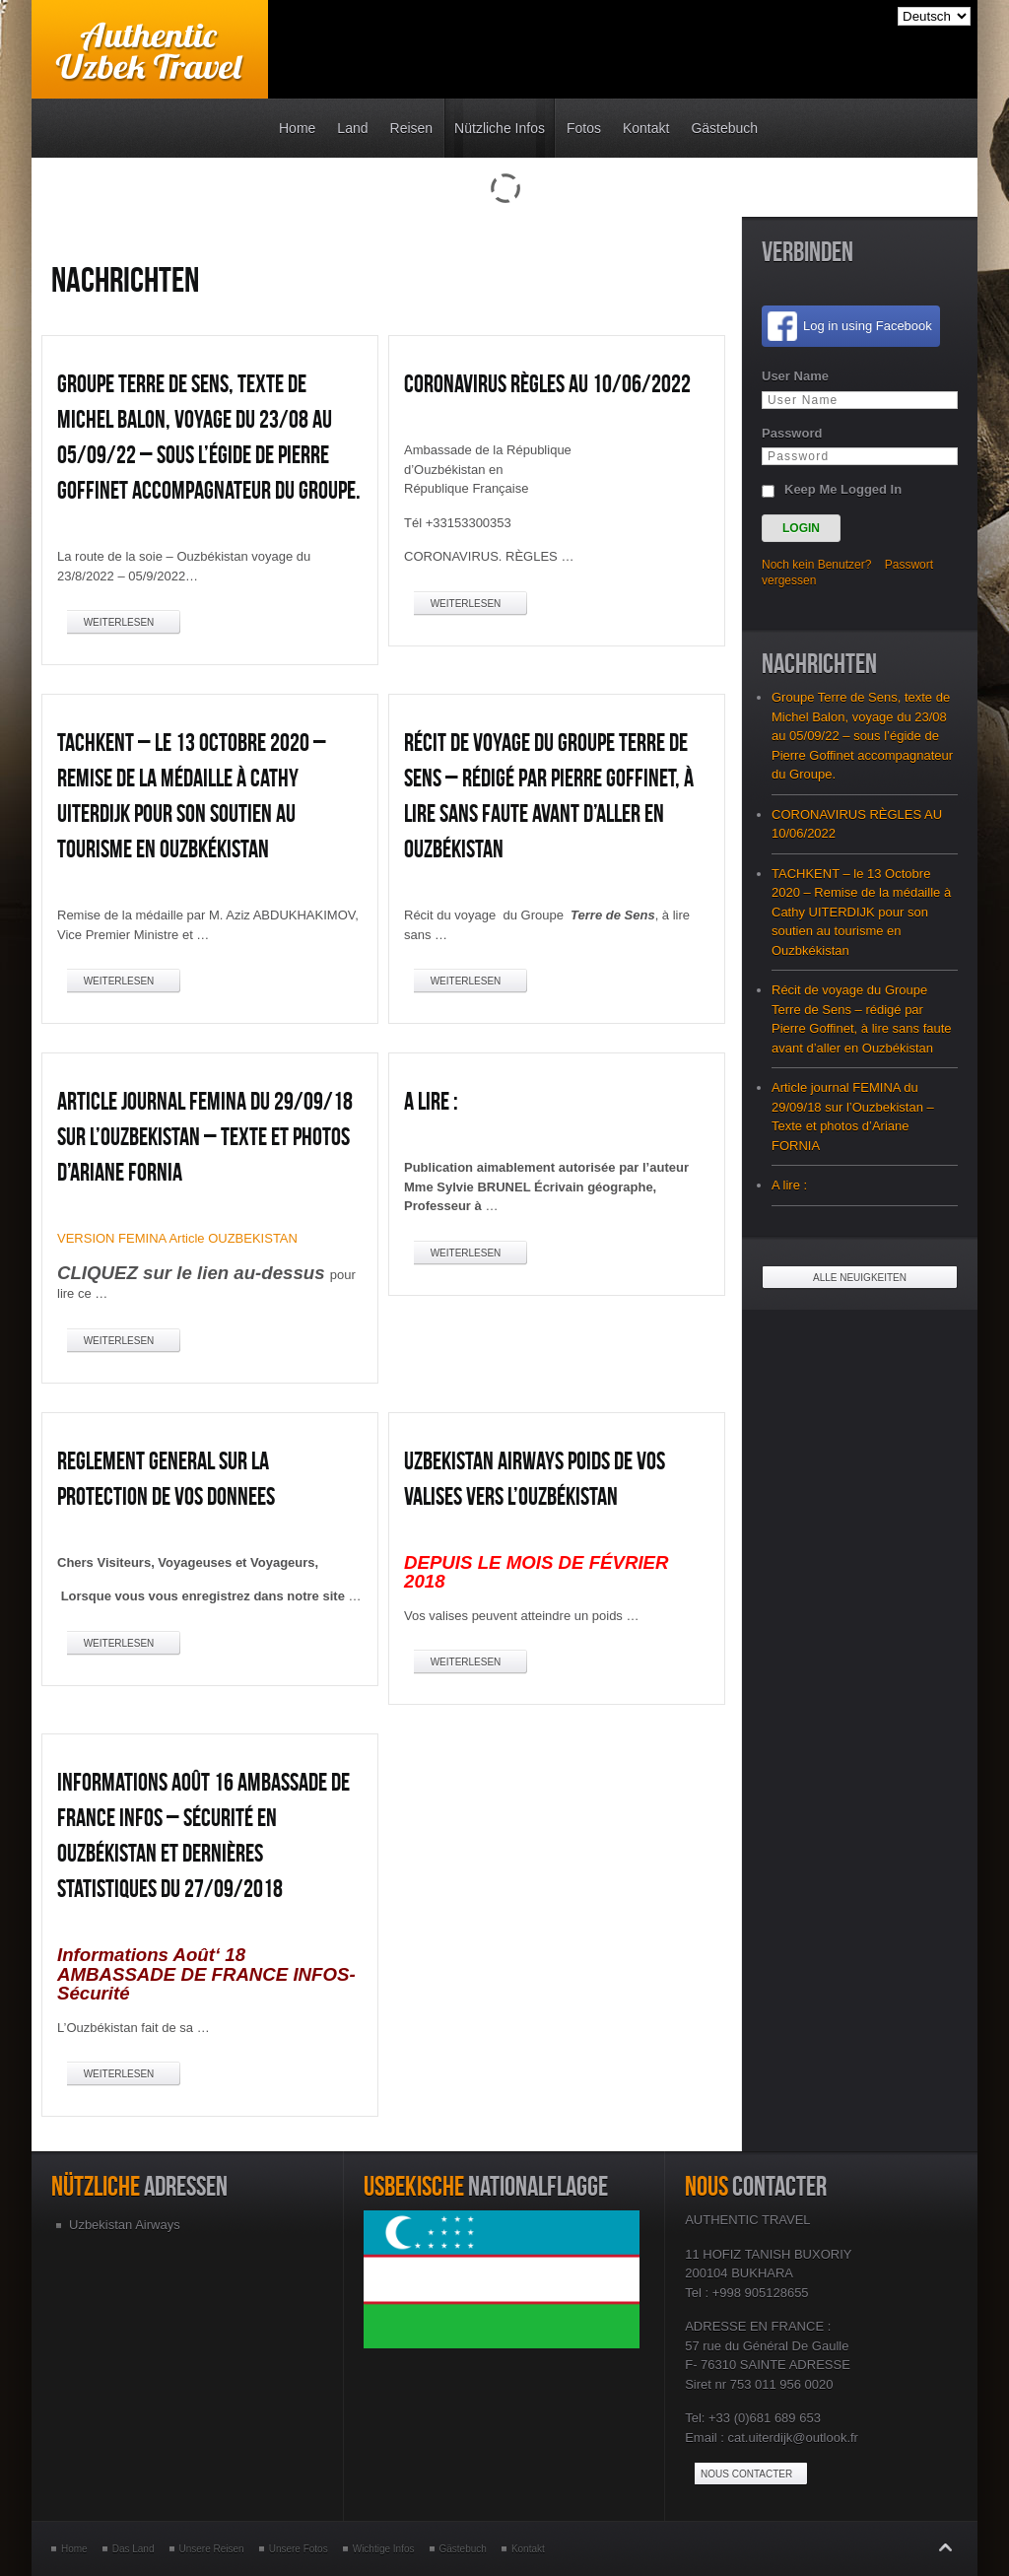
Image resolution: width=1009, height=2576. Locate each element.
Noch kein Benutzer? (816, 565)
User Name (795, 376)
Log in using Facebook (867, 325)
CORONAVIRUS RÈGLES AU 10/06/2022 (547, 383)
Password (792, 433)
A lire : (431, 1101)
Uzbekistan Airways (124, 2224)
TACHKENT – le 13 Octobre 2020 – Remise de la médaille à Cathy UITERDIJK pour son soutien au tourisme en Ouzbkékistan (861, 912)
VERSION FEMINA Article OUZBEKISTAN (177, 1238)
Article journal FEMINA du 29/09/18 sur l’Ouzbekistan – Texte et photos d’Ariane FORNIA (205, 1136)
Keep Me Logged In (843, 489)
